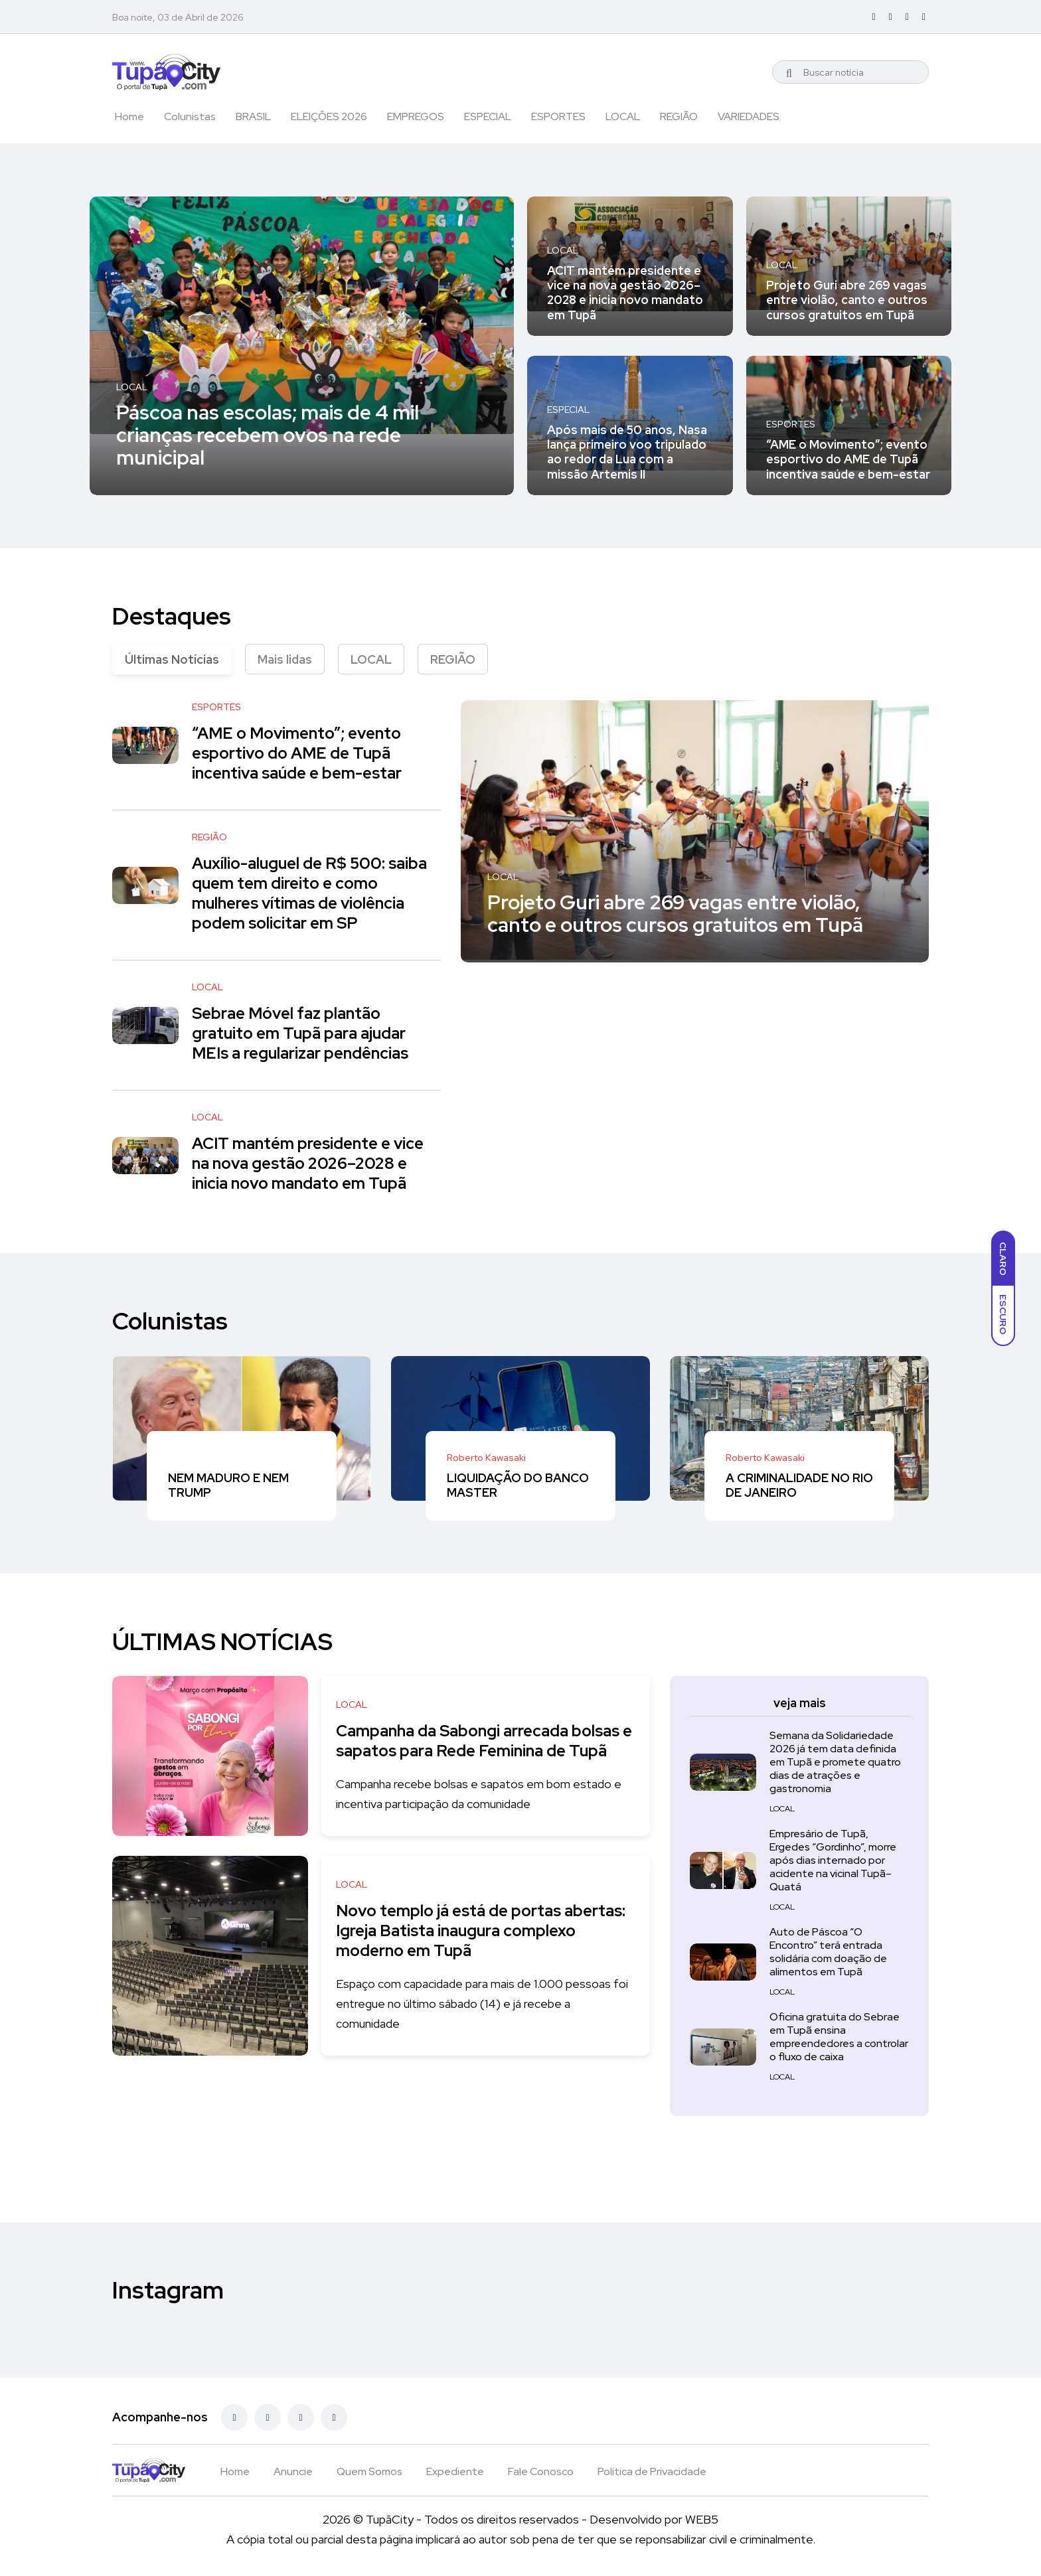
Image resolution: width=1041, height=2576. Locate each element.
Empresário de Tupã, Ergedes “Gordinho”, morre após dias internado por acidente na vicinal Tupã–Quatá (832, 1860)
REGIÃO (679, 116)
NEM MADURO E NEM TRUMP (228, 1485)
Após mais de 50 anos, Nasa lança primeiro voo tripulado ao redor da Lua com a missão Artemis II (627, 452)
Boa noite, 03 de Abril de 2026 (178, 17)
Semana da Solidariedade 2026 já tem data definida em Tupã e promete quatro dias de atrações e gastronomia (835, 1762)
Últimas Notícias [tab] (172, 659)
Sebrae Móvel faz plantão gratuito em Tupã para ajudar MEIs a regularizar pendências (300, 1033)
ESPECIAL (487, 116)
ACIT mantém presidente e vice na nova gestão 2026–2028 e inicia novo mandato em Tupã (625, 293)
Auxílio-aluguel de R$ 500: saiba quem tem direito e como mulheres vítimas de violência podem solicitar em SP (309, 893)
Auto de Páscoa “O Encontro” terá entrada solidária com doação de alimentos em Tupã (828, 1952)
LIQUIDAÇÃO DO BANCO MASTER (518, 1485)
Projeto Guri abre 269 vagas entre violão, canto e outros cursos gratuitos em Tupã (846, 300)
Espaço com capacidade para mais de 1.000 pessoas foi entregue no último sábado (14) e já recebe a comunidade (479, 2003)
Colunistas (190, 116)
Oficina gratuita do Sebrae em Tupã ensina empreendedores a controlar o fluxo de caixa (838, 2037)
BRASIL (253, 116)
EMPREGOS (415, 116)
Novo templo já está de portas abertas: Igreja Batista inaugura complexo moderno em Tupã (456, 1930)
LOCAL (622, 116)
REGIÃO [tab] (452, 659)
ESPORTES (558, 116)
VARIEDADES (748, 116)
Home (129, 116)
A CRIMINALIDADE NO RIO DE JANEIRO (799, 1485)
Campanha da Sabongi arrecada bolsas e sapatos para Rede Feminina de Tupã (483, 1740)
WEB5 (701, 2519)
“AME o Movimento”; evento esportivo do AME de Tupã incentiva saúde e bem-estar (848, 459)
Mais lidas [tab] (285, 659)
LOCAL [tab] (371, 659)
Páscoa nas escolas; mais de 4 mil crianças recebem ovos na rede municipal (267, 434)
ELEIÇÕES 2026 (329, 116)
